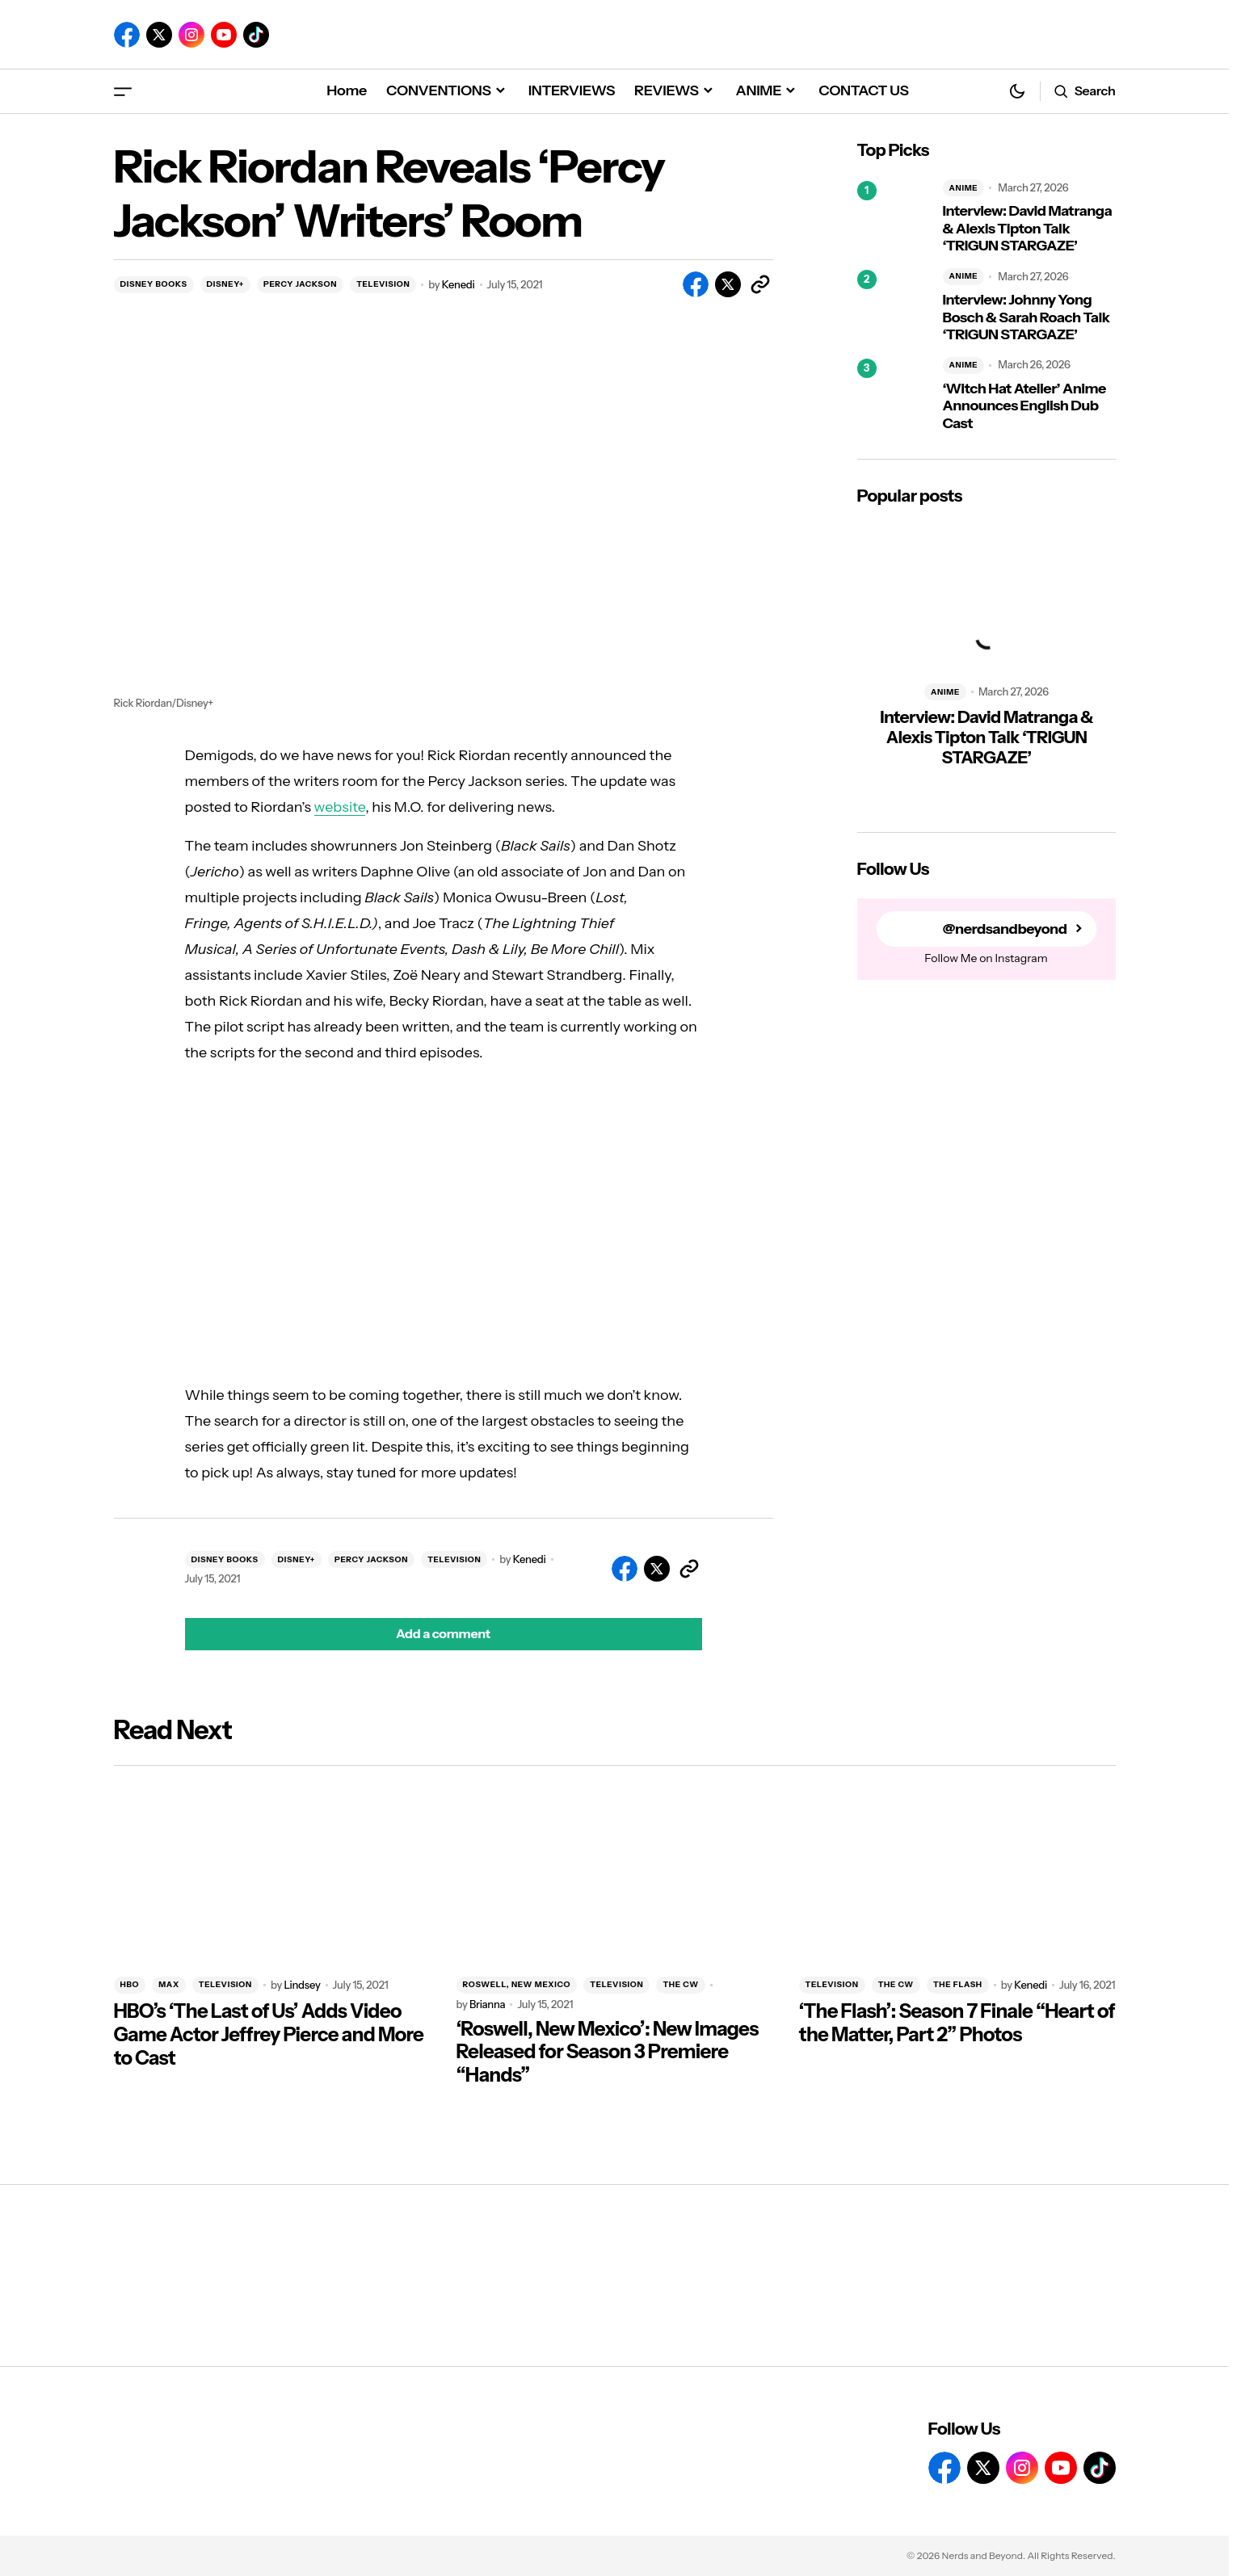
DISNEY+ (225, 284)
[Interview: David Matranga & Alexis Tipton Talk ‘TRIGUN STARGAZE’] (893, 217)
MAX (168, 1984)
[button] (122, 91)
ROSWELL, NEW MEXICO (517, 1984)
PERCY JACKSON (300, 284)
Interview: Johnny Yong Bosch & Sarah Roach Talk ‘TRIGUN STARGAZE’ (1026, 317)
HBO (130, 1984)
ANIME (963, 188)
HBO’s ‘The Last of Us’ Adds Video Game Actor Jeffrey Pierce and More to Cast (269, 2035)
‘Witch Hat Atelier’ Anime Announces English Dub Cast (1024, 406)
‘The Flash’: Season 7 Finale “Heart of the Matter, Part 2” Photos (957, 2023)
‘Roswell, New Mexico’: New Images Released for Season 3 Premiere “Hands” (607, 2052)
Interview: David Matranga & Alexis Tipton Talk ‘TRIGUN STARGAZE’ (1028, 228)
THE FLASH (957, 1984)
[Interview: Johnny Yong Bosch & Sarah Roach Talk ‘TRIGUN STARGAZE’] (893, 306)
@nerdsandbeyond (1005, 929)
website (340, 807)
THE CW (680, 1984)
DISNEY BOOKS (153, 284)
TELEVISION (383, 284)
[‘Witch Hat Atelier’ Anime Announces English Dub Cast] (893, 395)
